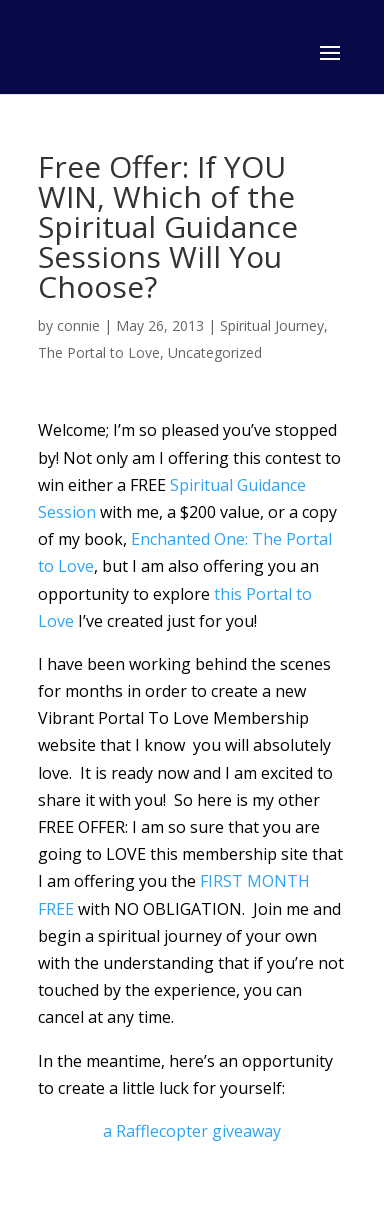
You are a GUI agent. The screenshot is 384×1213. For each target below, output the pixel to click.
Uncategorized (215, 352)
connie (78, 325)
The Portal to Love (99, 352)
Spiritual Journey (272, 325)
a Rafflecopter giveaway (192, 1131)
